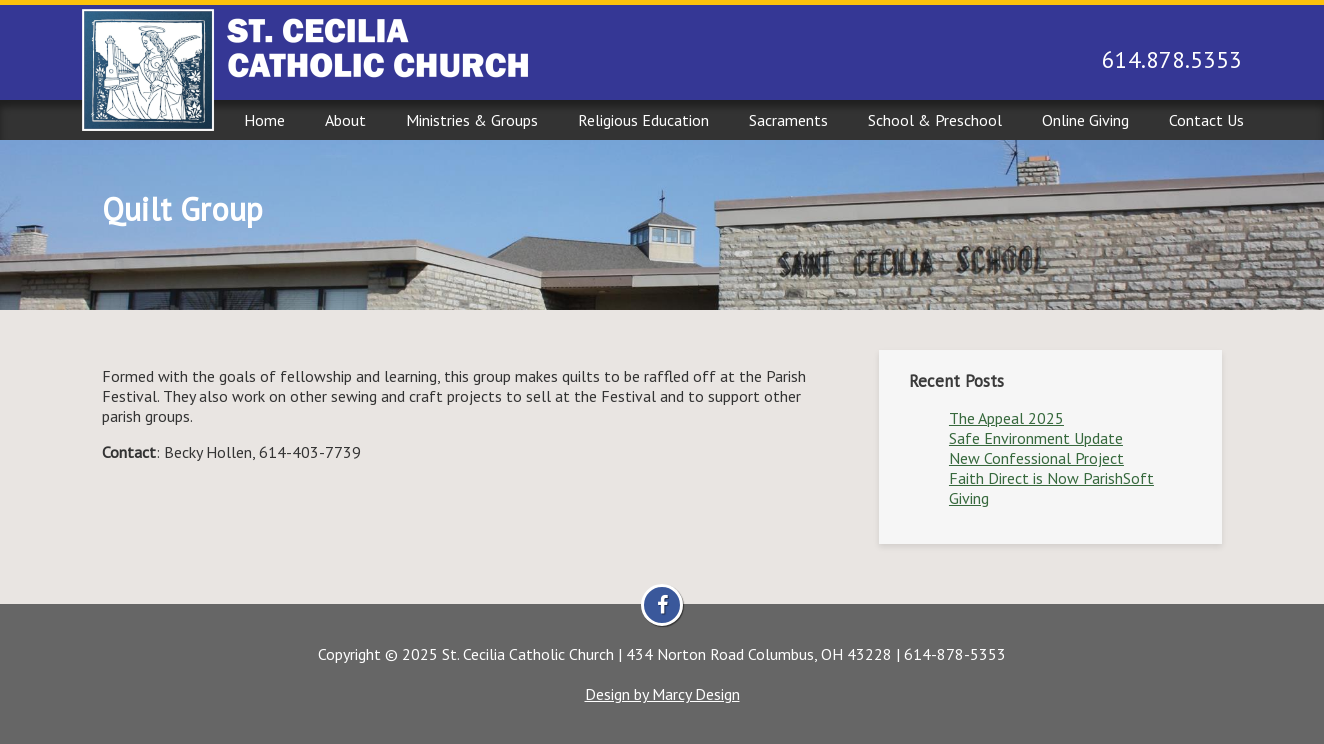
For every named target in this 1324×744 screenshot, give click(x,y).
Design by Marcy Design (662, 694)
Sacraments (788, 120)
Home (264, 120)
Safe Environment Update (1036, 438)
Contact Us (1206, 120)
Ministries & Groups (472, 120)
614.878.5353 (1172, 59)
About (345, 120)
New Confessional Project (1036, 458)
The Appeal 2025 (1006, 418)
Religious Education (643, 120)
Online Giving (1085, 120)
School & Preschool (935, 120)
